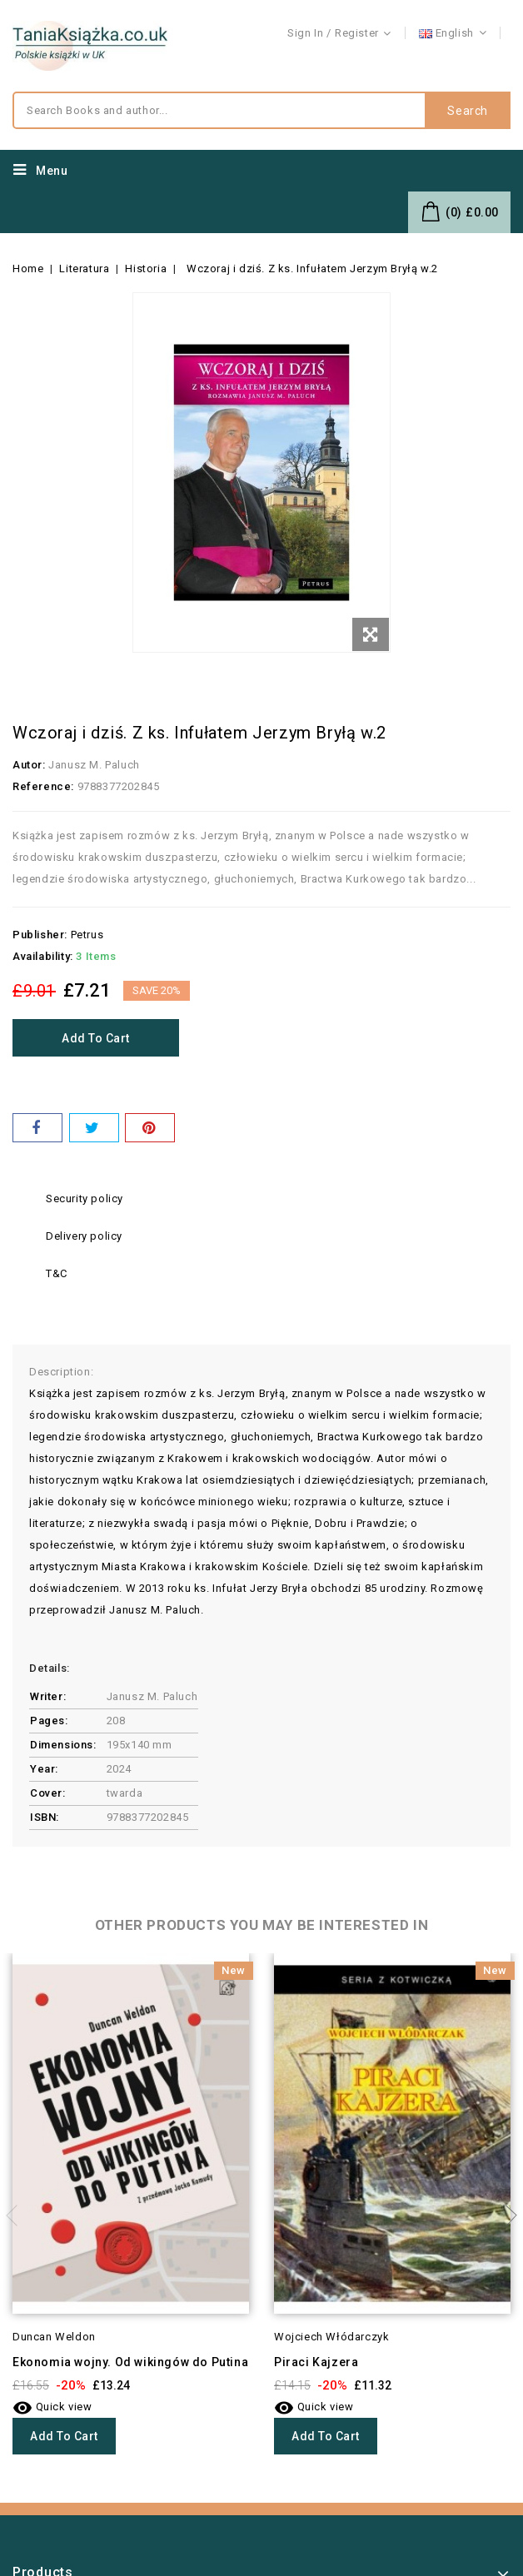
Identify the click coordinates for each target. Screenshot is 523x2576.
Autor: (29, 764)
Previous (16, 2215)
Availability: (42, 956)
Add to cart (96, 1038)
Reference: (43, 786)
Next (506, 2215)
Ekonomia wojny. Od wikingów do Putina (130, 2362)
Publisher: (39, 934)
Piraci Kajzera (316, 2362)
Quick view (52, 2406)
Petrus (87, 934)
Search (467, 110)
